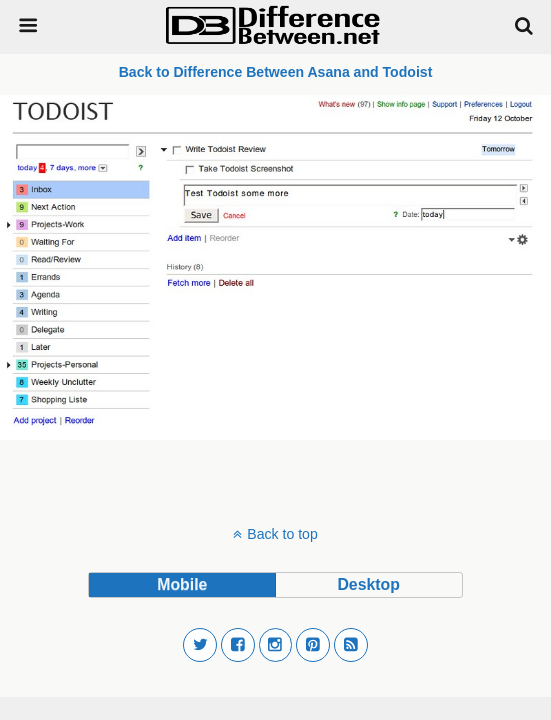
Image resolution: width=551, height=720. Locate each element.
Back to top (282, 534)
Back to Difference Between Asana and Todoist (276, 72)
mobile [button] (182, 584)
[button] (200, 645)
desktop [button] (368, 584)
